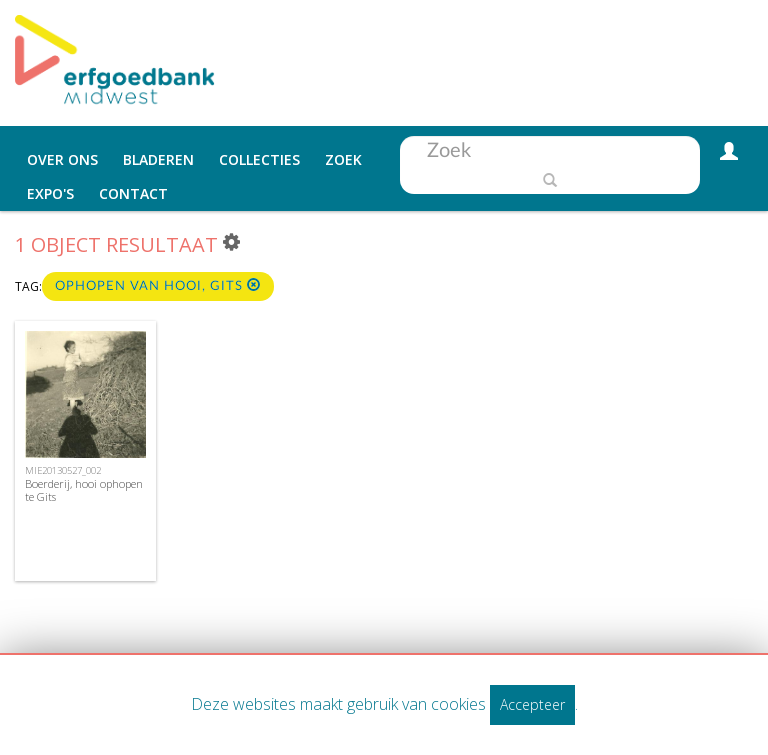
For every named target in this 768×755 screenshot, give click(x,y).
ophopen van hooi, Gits (158, 285)
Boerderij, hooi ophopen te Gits (84, 490)
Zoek (343, 159)
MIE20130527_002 (63, 470)
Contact (133, 193)
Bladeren (158, 159)
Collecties (259, 159)
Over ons (62, 159)
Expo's (50, 193)
